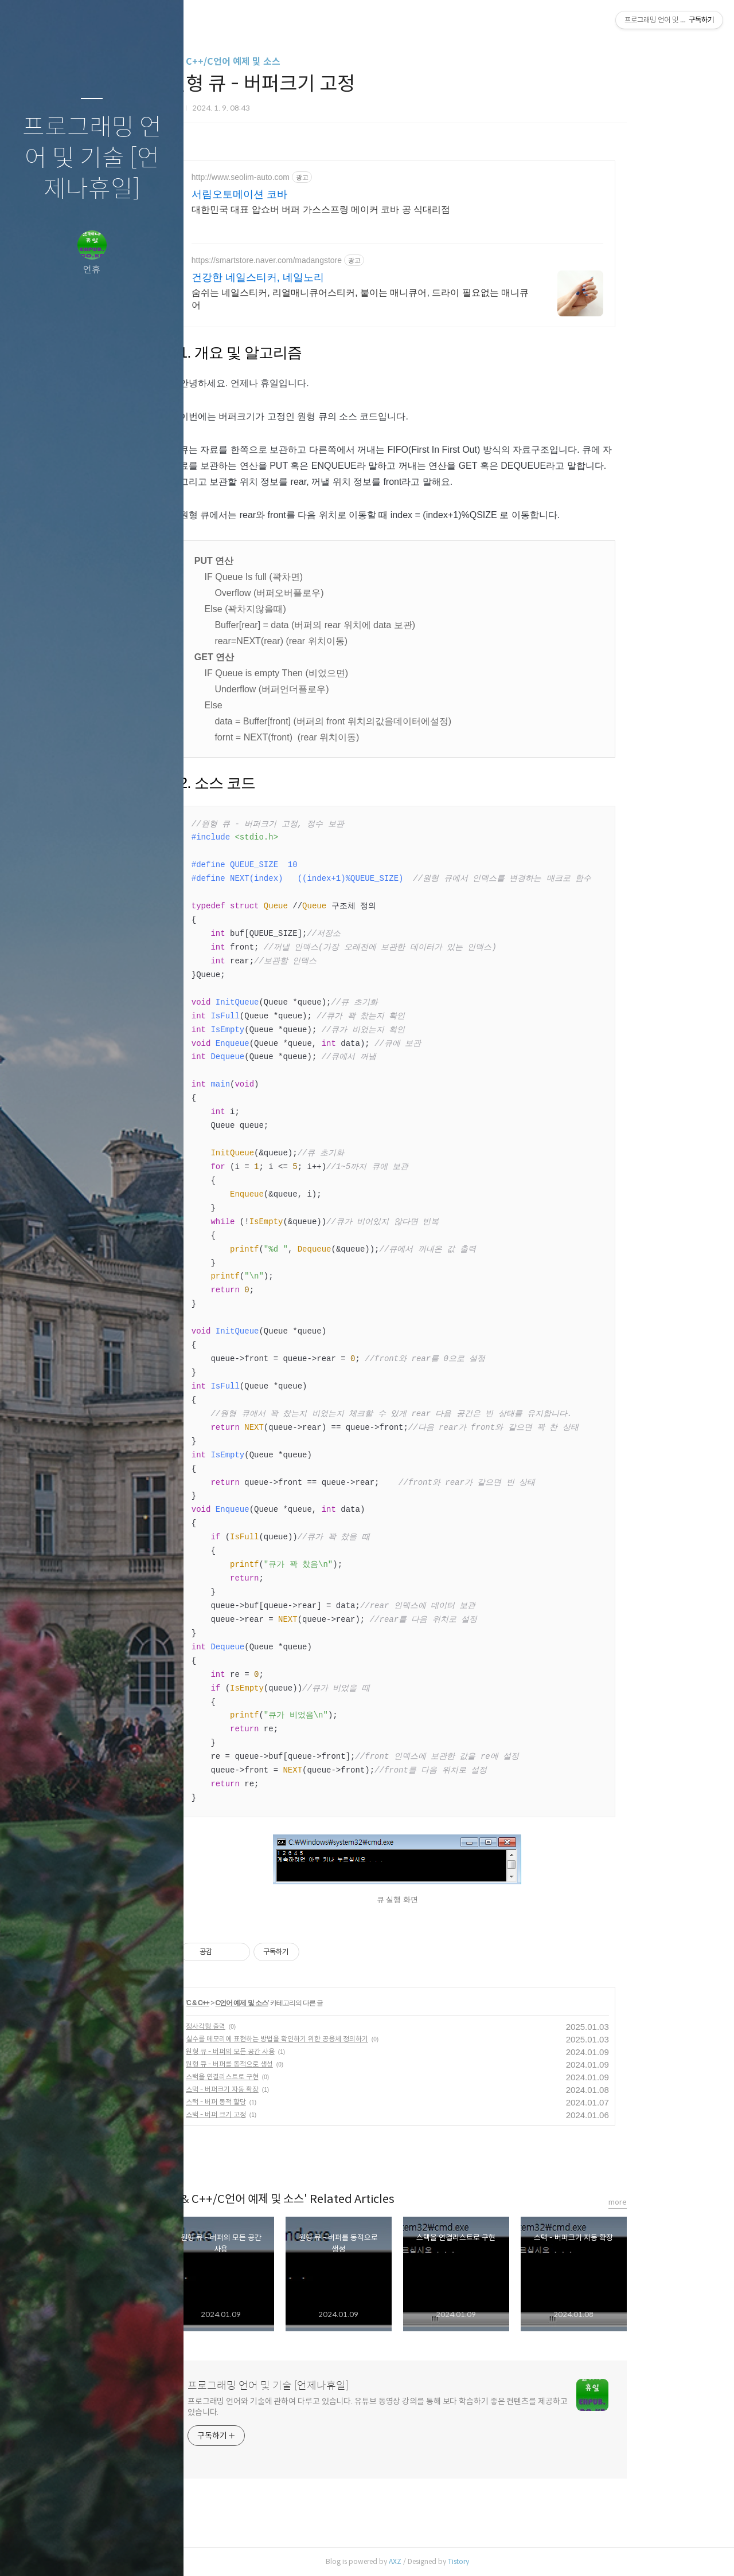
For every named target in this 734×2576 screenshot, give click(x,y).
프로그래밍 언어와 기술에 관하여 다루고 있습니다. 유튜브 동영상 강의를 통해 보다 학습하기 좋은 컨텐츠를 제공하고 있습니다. (431, 2406)
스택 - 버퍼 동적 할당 (270, 2101)
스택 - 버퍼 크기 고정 (270, 2114)
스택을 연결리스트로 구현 (276, 2076)
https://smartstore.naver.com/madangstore (320, 260)
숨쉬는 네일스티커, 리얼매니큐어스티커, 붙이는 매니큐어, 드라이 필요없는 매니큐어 (414, 299)
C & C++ (251, 2003)
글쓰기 (24, 2552)
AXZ (449, 2561)
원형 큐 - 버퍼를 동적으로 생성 (283, 2064)
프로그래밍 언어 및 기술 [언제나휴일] (92, 158)
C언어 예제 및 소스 (296, 2003)
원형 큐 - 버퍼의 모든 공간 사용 (284, 2051)
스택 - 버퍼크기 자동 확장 (276, 2089)
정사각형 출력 (259, 2026)
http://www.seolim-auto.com (294, 177)
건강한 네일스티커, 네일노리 (311, 277)
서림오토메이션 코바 (293, 194)
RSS (114, 2552)
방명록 (69, 2552)
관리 (160, 2552)
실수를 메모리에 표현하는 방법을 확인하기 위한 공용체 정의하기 (331, 2038)
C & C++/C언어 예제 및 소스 (278, 62)
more (671, 2202)
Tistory (512, 2561)
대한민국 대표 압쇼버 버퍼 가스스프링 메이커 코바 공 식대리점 (375, 209)
